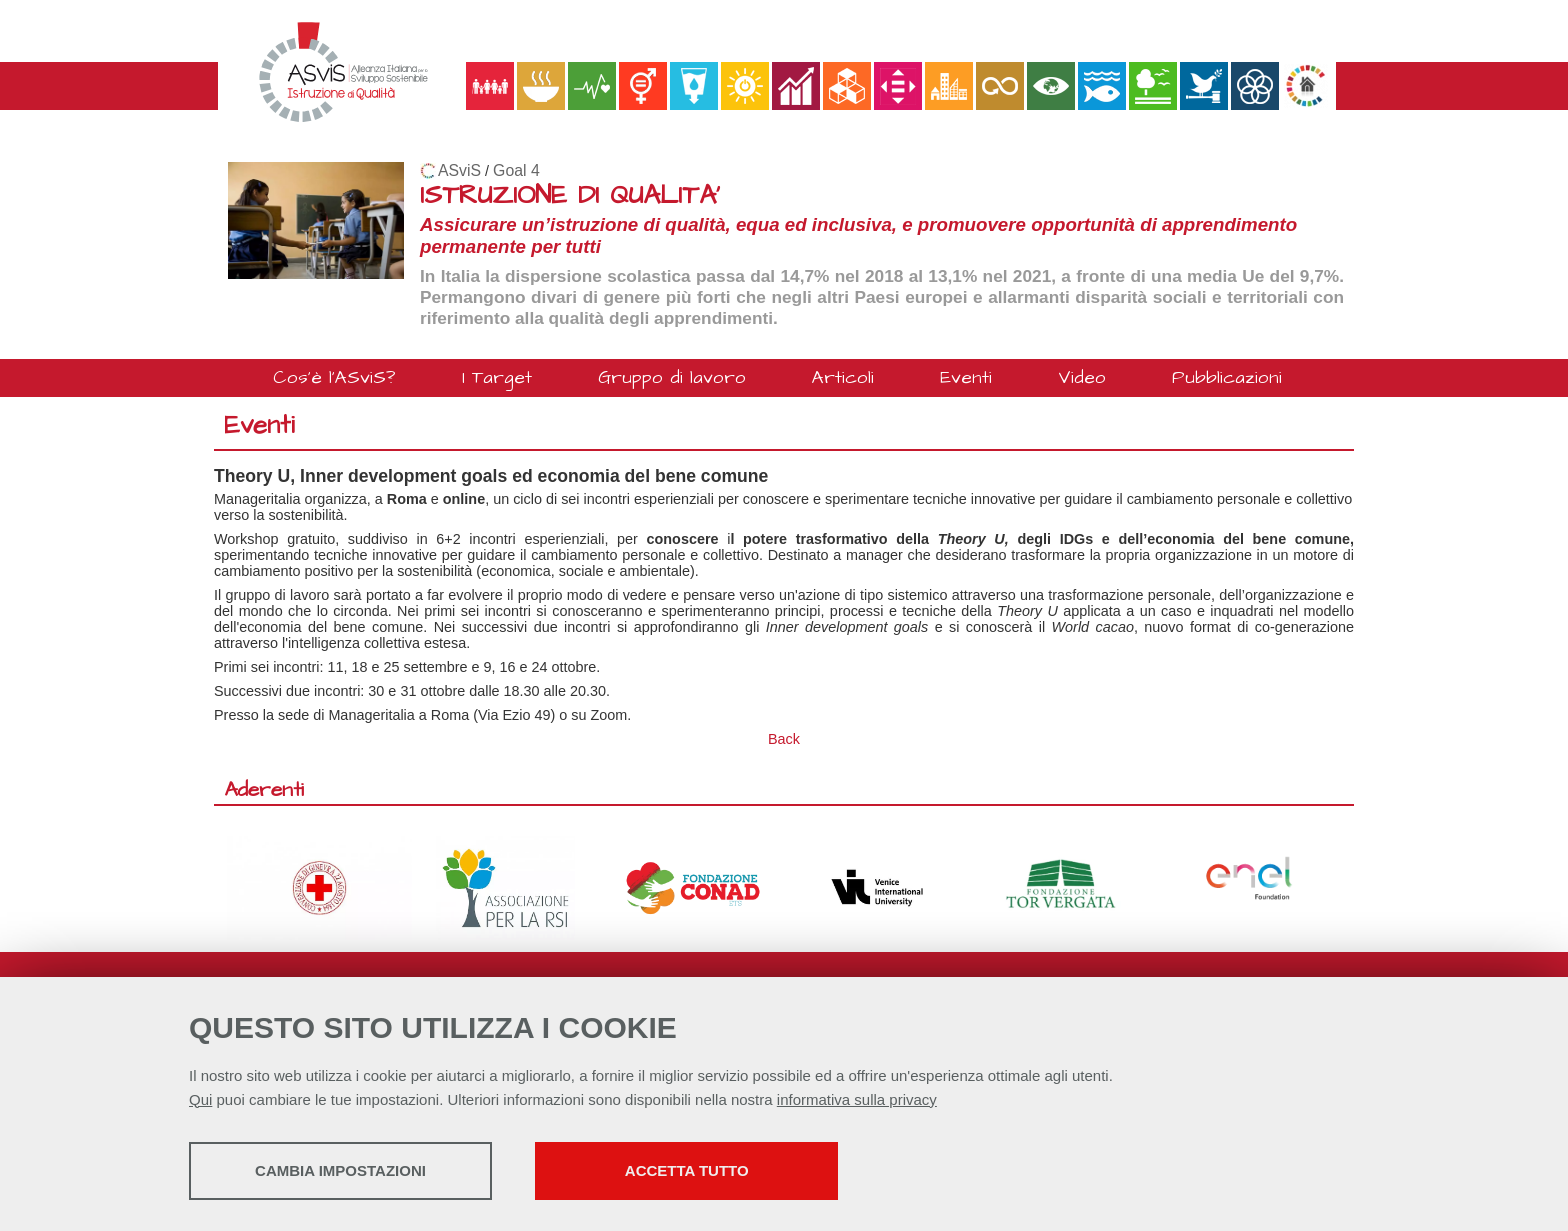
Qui (200, 1100)
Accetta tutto (707, 1171)
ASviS (459, 170)
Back (784, 739)
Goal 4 (516, 170)
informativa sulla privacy (857, 1100)
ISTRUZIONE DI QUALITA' (570, 195)
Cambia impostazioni (346, 1171)
